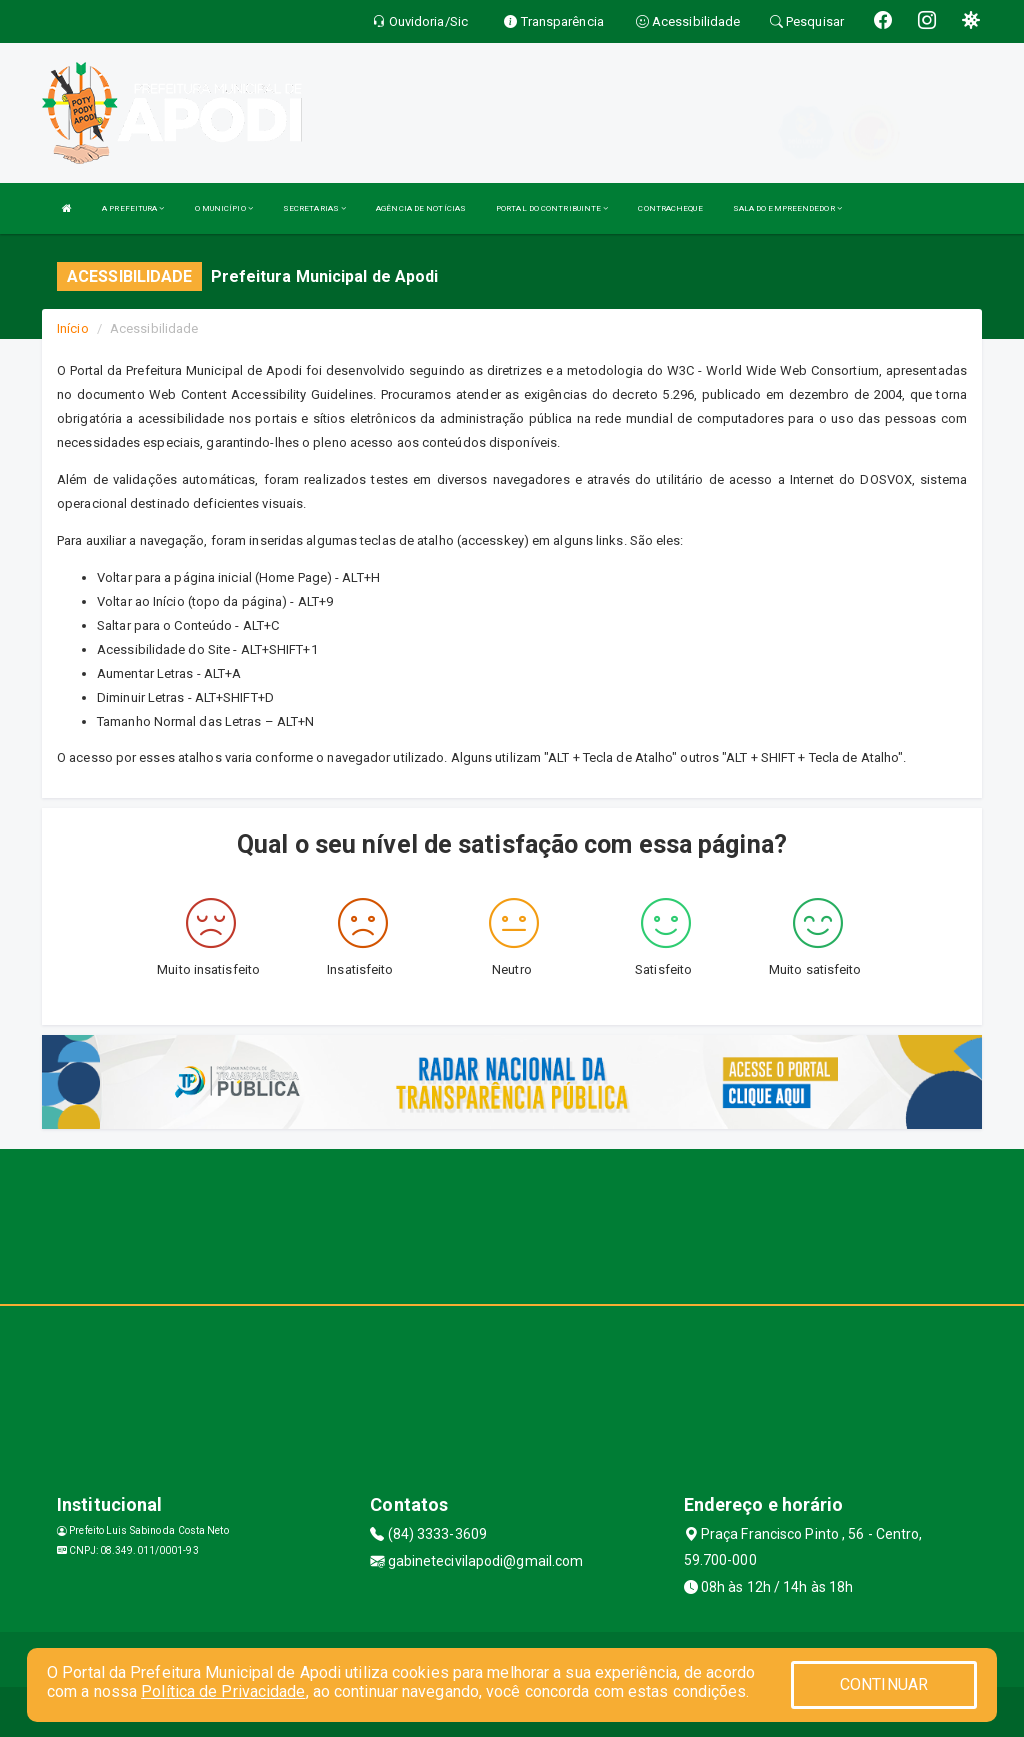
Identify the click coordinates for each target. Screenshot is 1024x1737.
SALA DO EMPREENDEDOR (787, 208)
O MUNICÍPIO (224, 208)
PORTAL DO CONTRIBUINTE (552, 208)
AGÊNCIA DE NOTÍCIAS (421, 208)
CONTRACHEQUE (670, 208)
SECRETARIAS (314, 208)
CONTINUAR (884, 1684)
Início (73, 328)
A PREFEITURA (133, 208)
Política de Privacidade (223, 1691)
